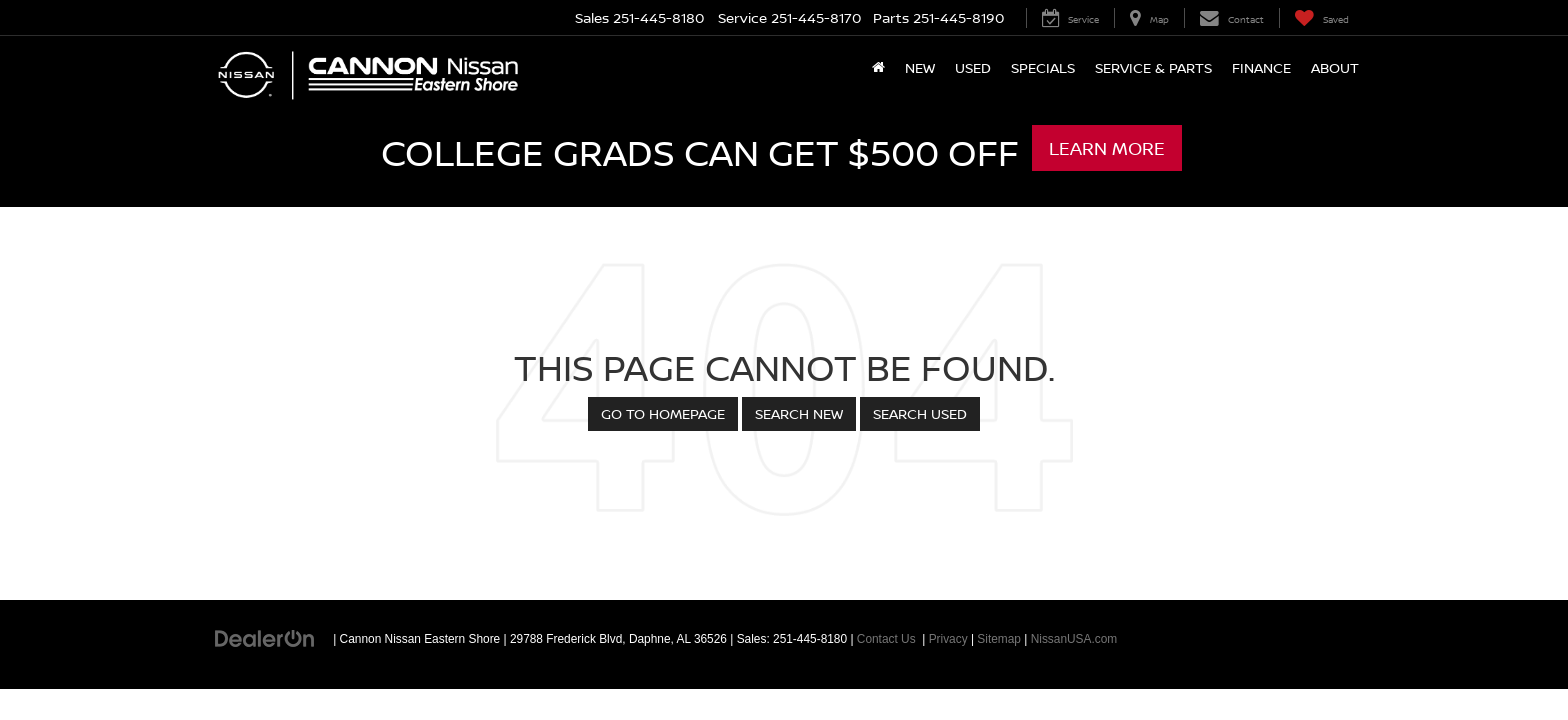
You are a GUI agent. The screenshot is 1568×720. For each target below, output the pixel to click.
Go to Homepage (663, 413)
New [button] (920, 67)
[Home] (878, 68)
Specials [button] (1043, 67)
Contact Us (886, 639)
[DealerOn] (265, 638)
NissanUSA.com (1074, 639)
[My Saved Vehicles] (1321, 18)
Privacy (948, 639)
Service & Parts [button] (1153, 67)
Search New (799, 413)
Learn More (1107, 148)
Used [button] (973, 67)
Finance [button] (1261, 67)
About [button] (1335, 67)
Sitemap (999, 639)
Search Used (920, 413)
